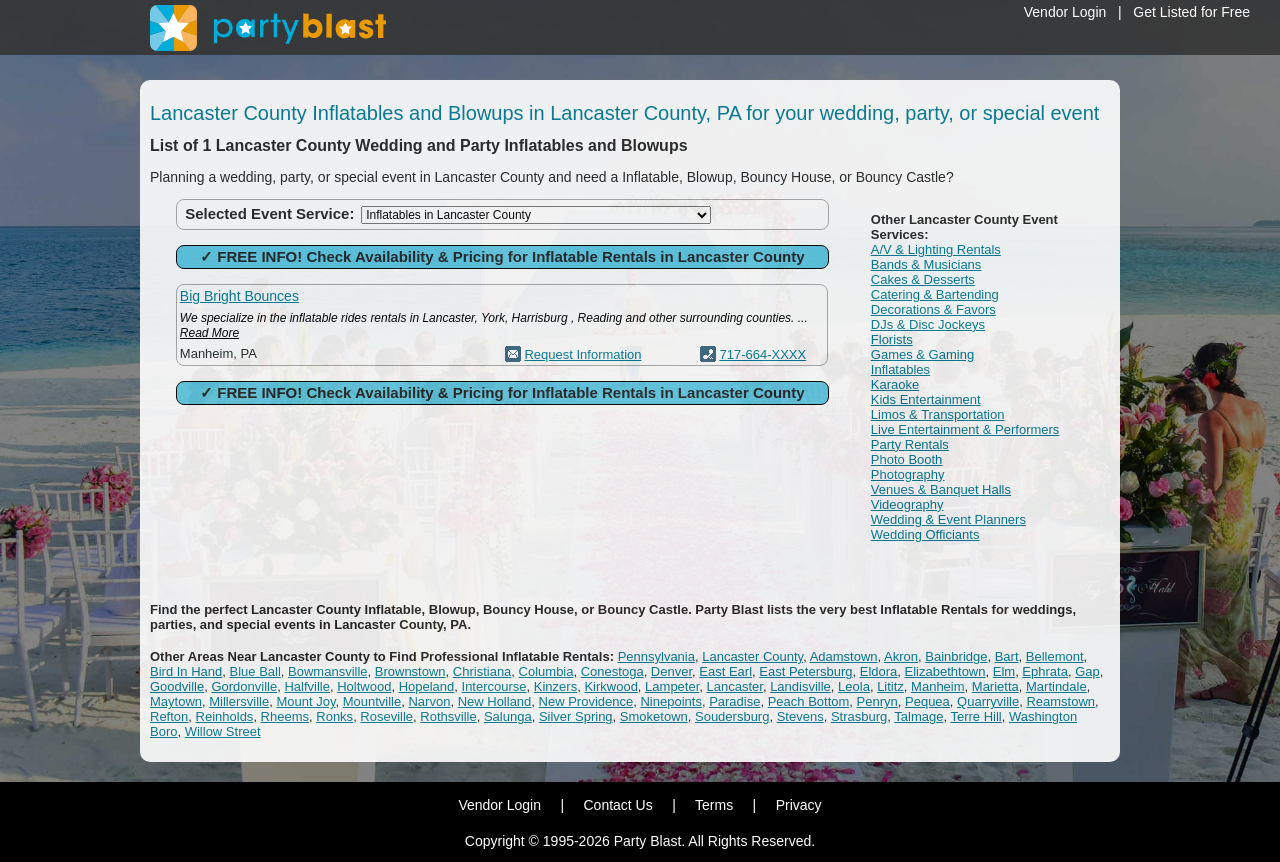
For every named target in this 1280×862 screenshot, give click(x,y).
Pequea (927, 701)
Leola (854, 686)
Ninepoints (670, 701)
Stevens (800, 716)
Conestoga (612, 671)
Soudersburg (732, 716)
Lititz (890, 686)
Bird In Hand (186, 671)
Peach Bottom (809, 701)
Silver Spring (576, 716)
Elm (1004, 671)
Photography (908, 474)
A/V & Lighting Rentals (936, 249)
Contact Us (617, 805)
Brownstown (410, 671)
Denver (671, 671)
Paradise (734, 701)
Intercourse (494, 686)
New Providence (586, 701)
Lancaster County (752, 656)
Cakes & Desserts (923, 279)
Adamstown (844, 656)
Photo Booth (907, 459)
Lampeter (672, 686)
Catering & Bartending (935, 294)
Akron (901, 656)
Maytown (176, 701)
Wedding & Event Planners (948, 519)
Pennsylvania (656, 656)
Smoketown (654, 716)
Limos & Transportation (938, 414)
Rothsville (448, 716)
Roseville (386, 716)
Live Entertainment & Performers (965, 429)
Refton (169, 716)
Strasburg (859, 716)
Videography (907, 504)
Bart (1007, 656)
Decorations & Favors (933, 309)
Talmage (918, 716)
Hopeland (427, 686)
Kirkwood (610, 686)
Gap (1087, 671)
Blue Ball (255, 671)
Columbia (546, 671)
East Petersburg (805, 671)
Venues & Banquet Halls (941, 489)
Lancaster (735, 686)
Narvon (429, 701)
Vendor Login (1065, 12)
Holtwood (364, 686)
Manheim (937, 686)
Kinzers (555, 686)
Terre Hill (975, 716)
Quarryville (988, 701)
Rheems (285, 716)
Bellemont (1055, 656)
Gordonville (244, 686)
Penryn (877, 701)
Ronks (334, 716)
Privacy (799, 805)
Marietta (995, 686)
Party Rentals (910, 444)
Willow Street (223, 731)
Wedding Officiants (925, 534)
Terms (714, 805)
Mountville (372, 701)
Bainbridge (956, 656)
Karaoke (895, 384)
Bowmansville (327, 671)
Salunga (508, 716)
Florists (892, 339)
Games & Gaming (922, 354)
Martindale (1056, 686)
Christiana (482, 671)
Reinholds (225, 716)
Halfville (307, 686)
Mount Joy (305, 701)
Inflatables (900, 369)
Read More (209, 333)
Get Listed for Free (1191, 12)
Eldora (879, 671)
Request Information (582, 354)
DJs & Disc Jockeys (928, 324)
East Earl (725, 671)
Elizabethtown (945, 671)
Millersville (239, 701)
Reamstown (1060, 701)
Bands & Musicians (926, 264)
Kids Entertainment (926, 399)
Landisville (800, 686)
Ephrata (1045, 671)
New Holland (495, 701)
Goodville (177, 686)
